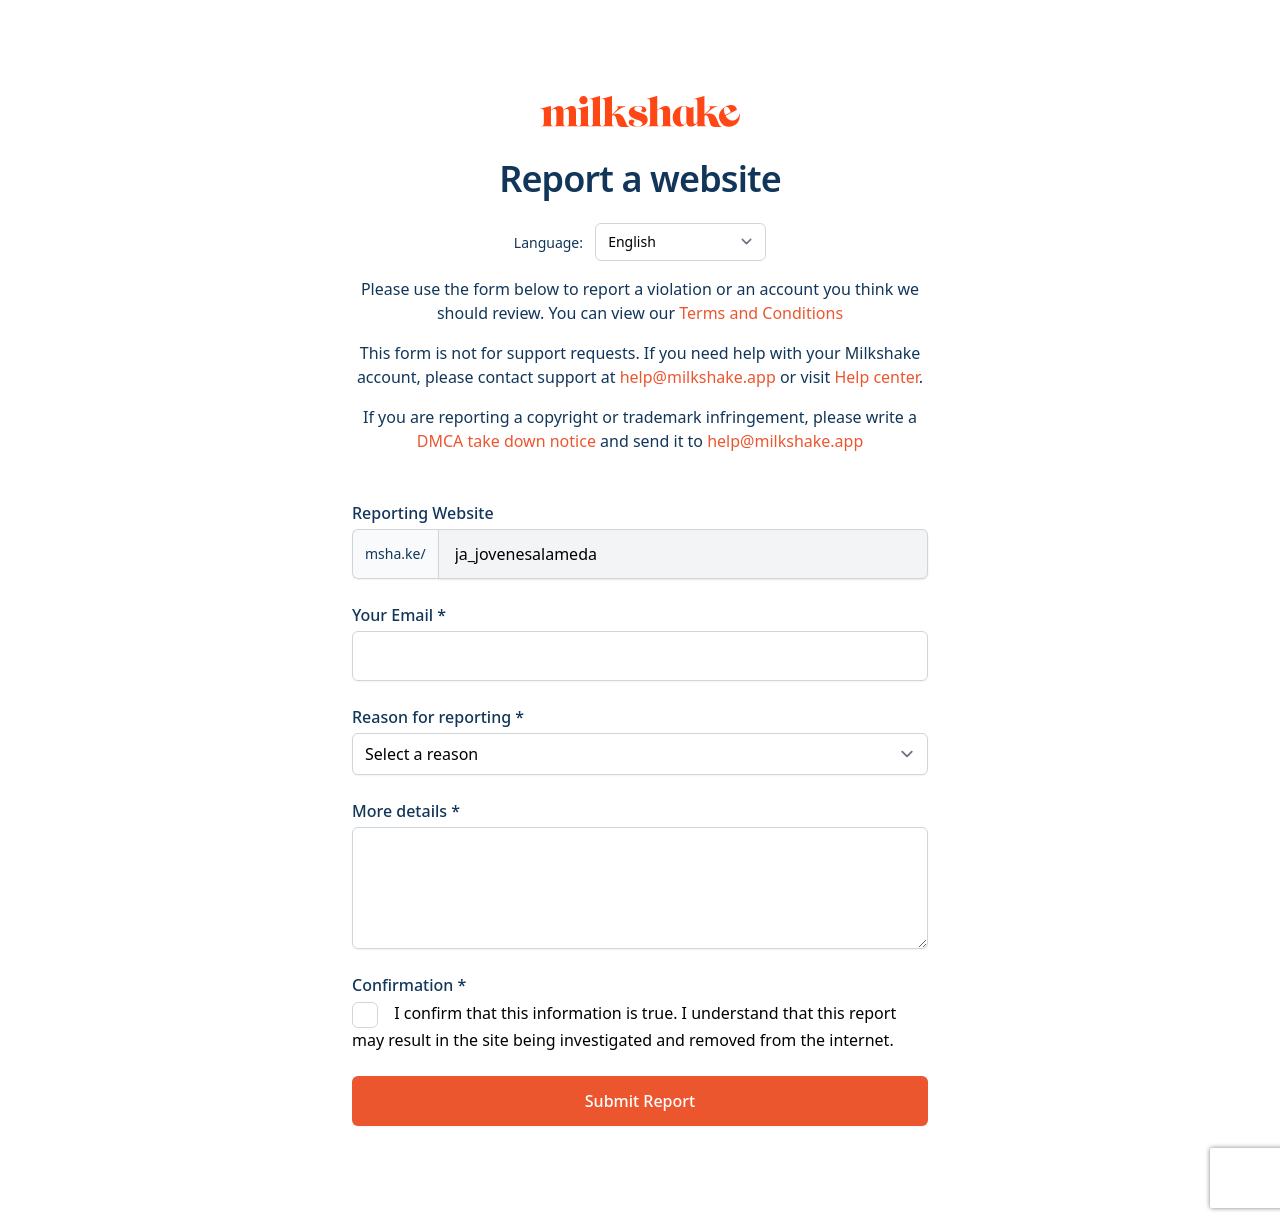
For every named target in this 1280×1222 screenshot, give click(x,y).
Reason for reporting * (438, 717)
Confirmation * (409, 985)
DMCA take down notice (506, 441)
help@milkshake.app (698, 377)
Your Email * (399, 615)
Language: (548, 242)
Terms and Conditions (761, 313)
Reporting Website (423, 513)
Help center (876, 377)
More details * (406, 811)
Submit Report (640, 1101)
